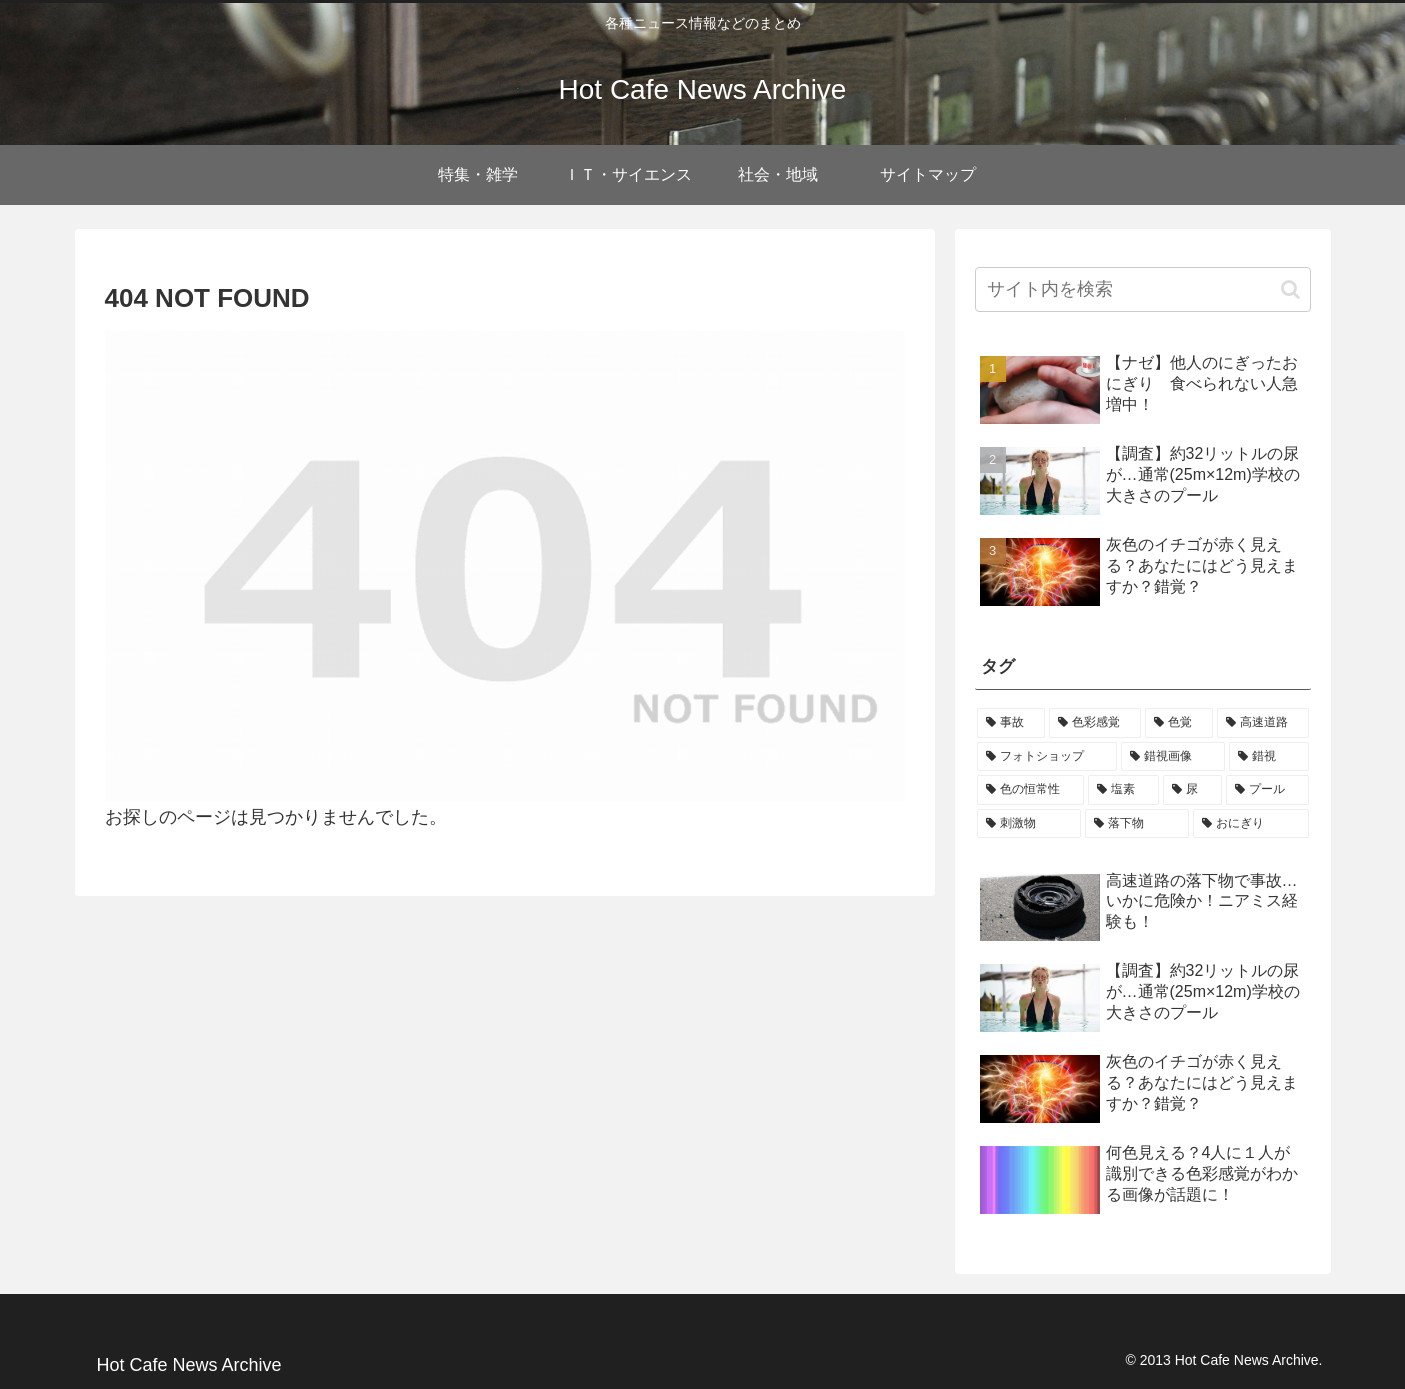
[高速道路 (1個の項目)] (1263, 723)
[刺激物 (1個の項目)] (1029, 824)
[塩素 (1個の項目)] (1123, 790)
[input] (1143, 289)
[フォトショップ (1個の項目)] (1047, 757)
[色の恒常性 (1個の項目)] (1030, 790)
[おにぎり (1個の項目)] (1251, 824)
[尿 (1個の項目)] (1192, 790)
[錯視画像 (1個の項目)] (1173, 757)
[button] (1290, 289)
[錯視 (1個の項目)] (1269, 757)
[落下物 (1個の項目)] (1137, 824)
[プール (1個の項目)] (1267, 790)
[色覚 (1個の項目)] (1179, 723)
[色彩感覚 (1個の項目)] (1095, 723)
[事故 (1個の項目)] (1011, 723)
